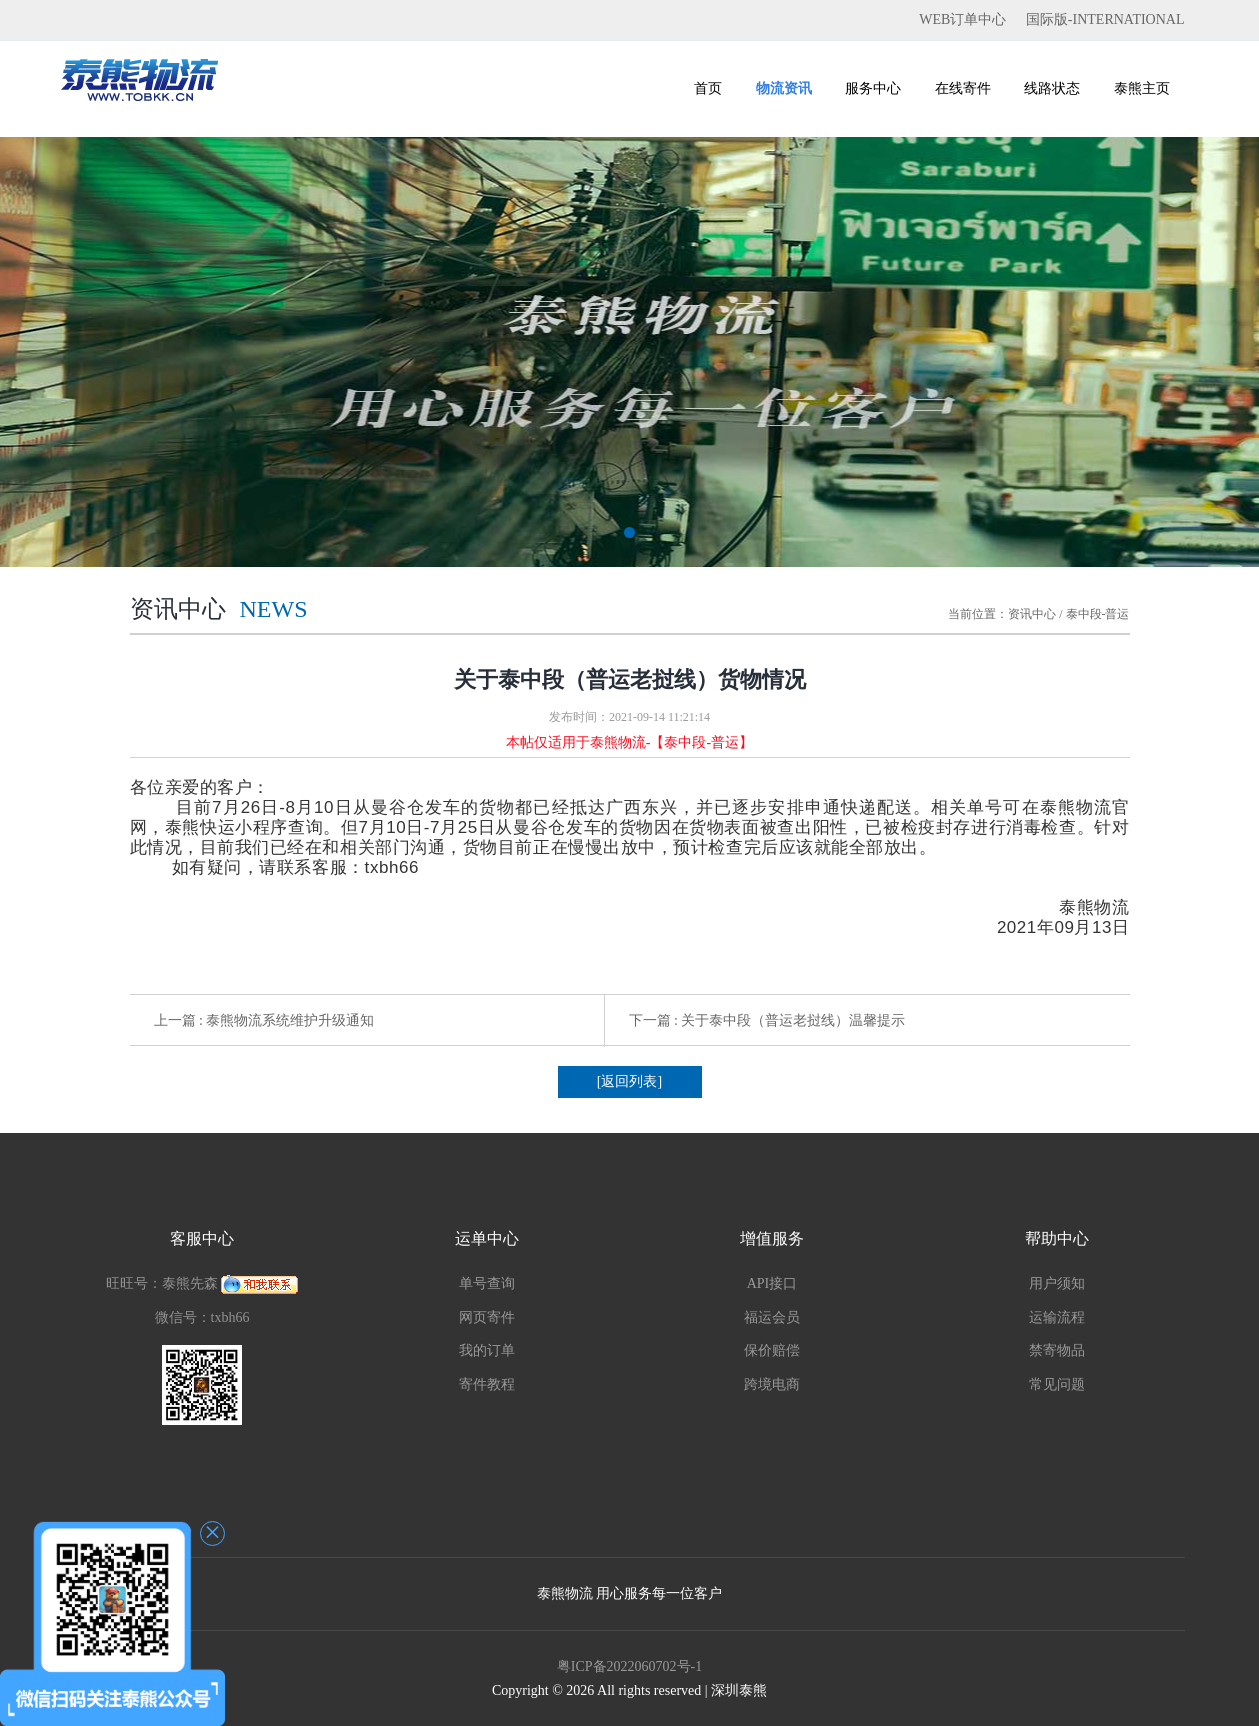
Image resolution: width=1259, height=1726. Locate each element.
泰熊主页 (1142, 88)
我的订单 (487, 1350)
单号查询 (487, 1283)
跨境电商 (772, 1384)
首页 (708, 88)
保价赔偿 (772, 1350)
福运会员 (772, 1317)
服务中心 (873, 88)
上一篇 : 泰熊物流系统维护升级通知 (264, 1020)
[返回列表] (629, 1081)
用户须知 (1057, 1283)
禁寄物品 (1057, 1350)
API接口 (772, 1283)
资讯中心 (1032, 614)
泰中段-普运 (1098, 614)
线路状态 (1052, 88)
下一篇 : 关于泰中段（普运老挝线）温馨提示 (767, 1020)
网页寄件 (487, 1317)
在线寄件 (963, 88)
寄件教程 (487, 1384)
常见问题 (1057, 1384)
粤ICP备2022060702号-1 (629, 1666)
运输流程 (1057, 1317)
